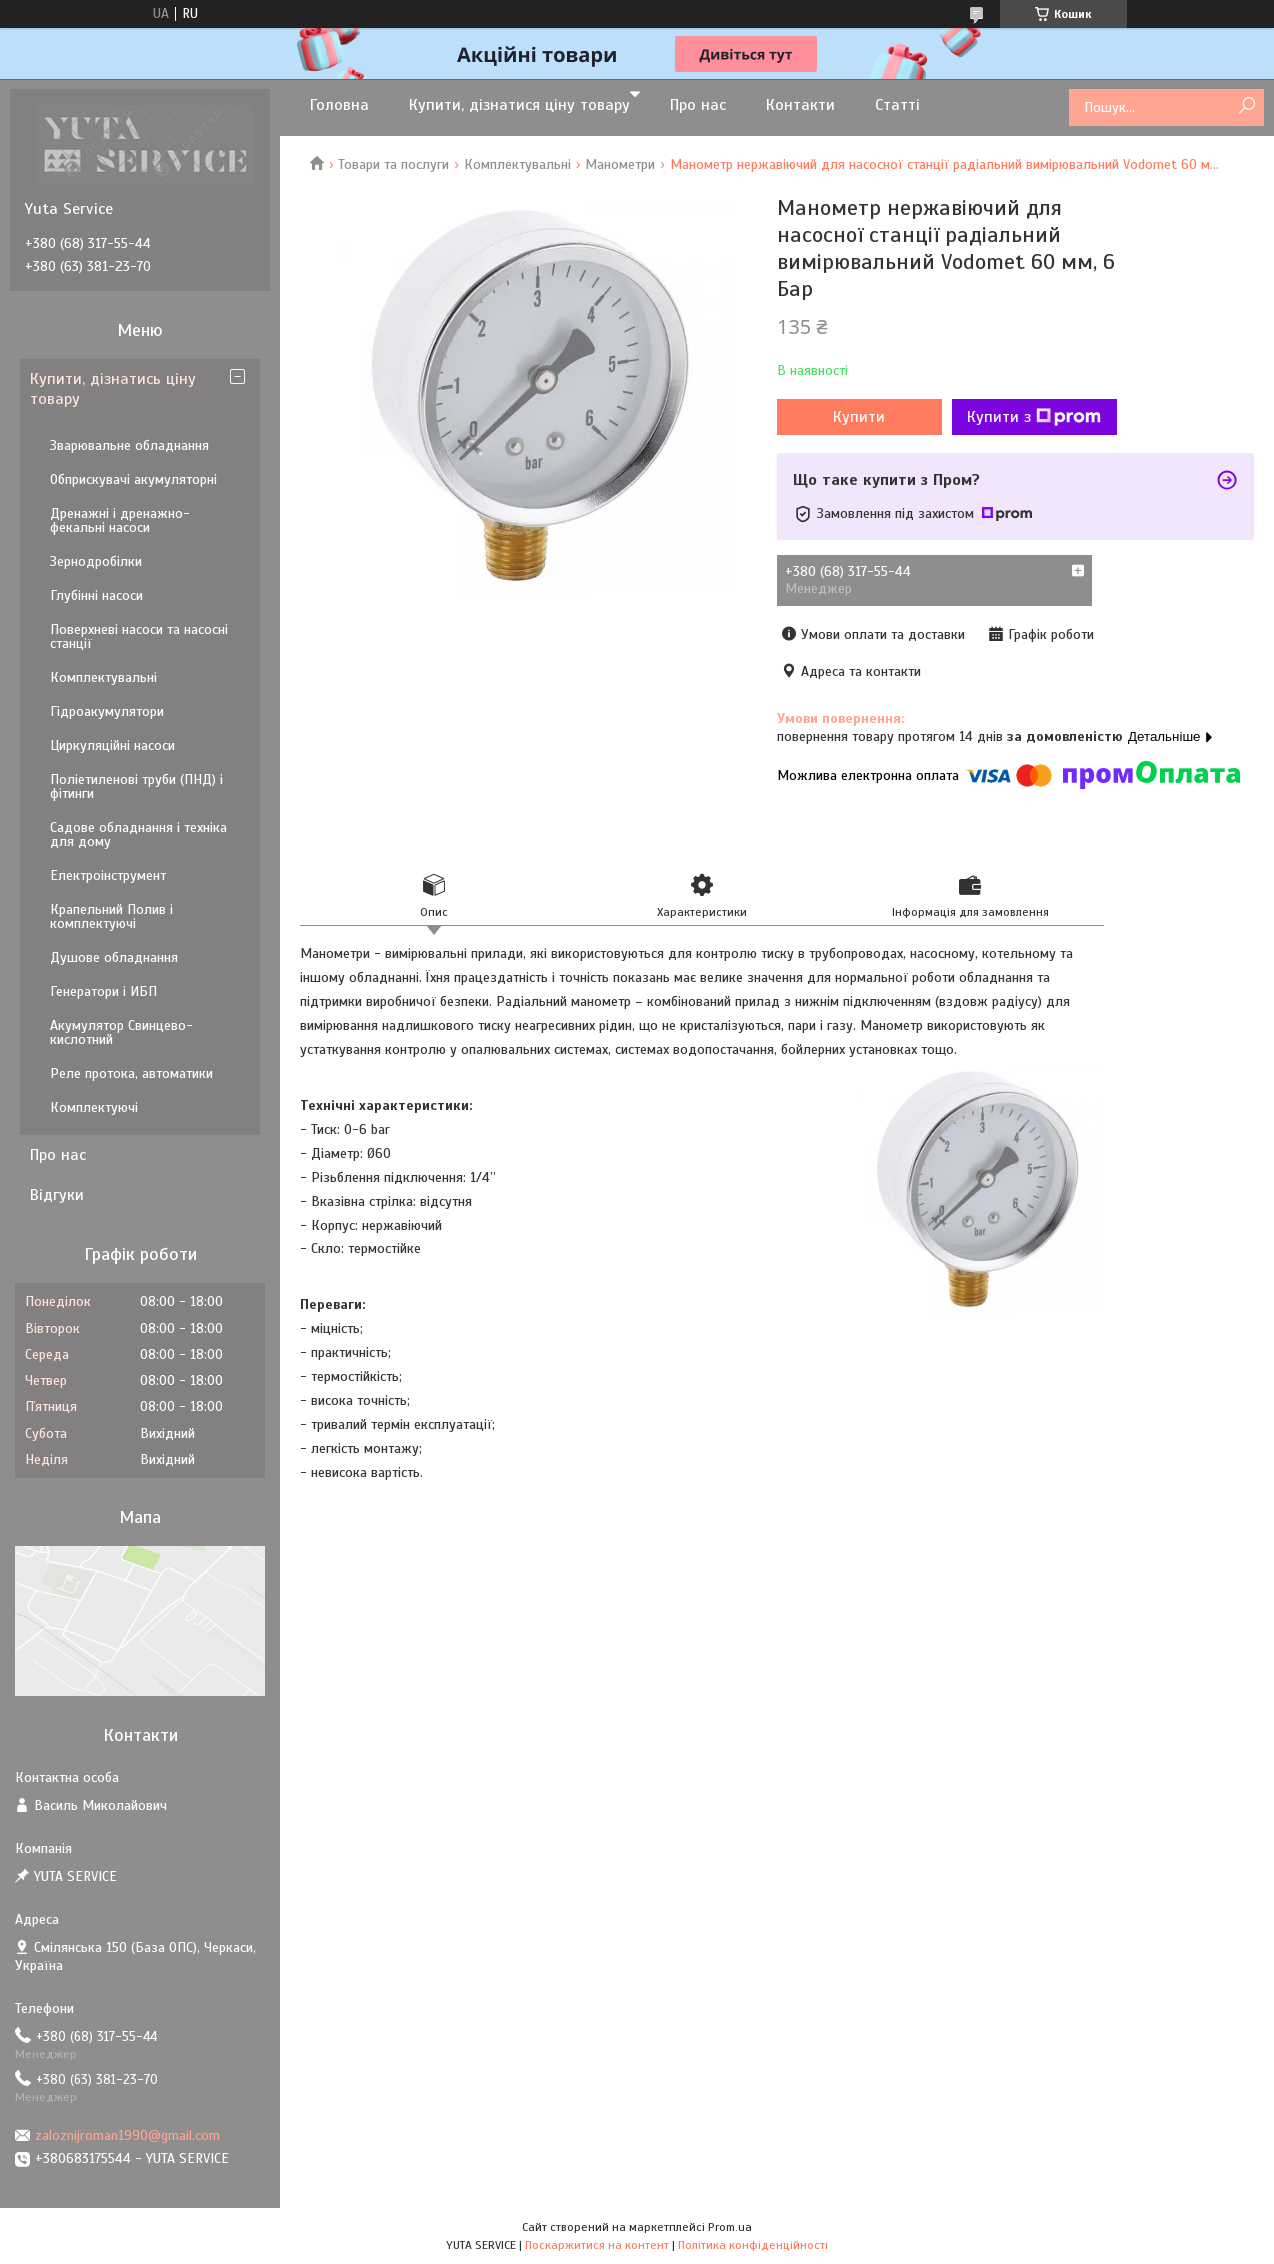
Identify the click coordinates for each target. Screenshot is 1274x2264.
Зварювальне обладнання (129, 445)
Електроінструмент (108, 875)
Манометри (620, 164)
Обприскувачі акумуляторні (133, 479)
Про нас (698, 105)
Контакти (800, 105)
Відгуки (57, 1195)
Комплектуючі (94, 1107)
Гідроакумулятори (107, 711)
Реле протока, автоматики (131, 1073)
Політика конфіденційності (753, 2245)
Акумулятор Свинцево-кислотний (121, 1032)
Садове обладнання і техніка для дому (138, 834)
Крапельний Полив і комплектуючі (111, 916)
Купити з (1034, 417)
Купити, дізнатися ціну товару (519, 105)
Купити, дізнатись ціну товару (113, 389)
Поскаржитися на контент (597, 2245)
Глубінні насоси (96, 595)
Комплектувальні (517, 164)
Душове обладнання (114, 957)
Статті (897, 105)
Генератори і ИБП (103, 991)
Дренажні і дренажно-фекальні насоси (120, 520)
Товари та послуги (393, 164)
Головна (339, 105)
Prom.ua (730, 2227)
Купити (859, 417)
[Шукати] (1246, 106)
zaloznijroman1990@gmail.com (127, 2135)
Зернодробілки (96, 561)
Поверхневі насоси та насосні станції (139, 636)
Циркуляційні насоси (112, 745)
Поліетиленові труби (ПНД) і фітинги (136, 786)
